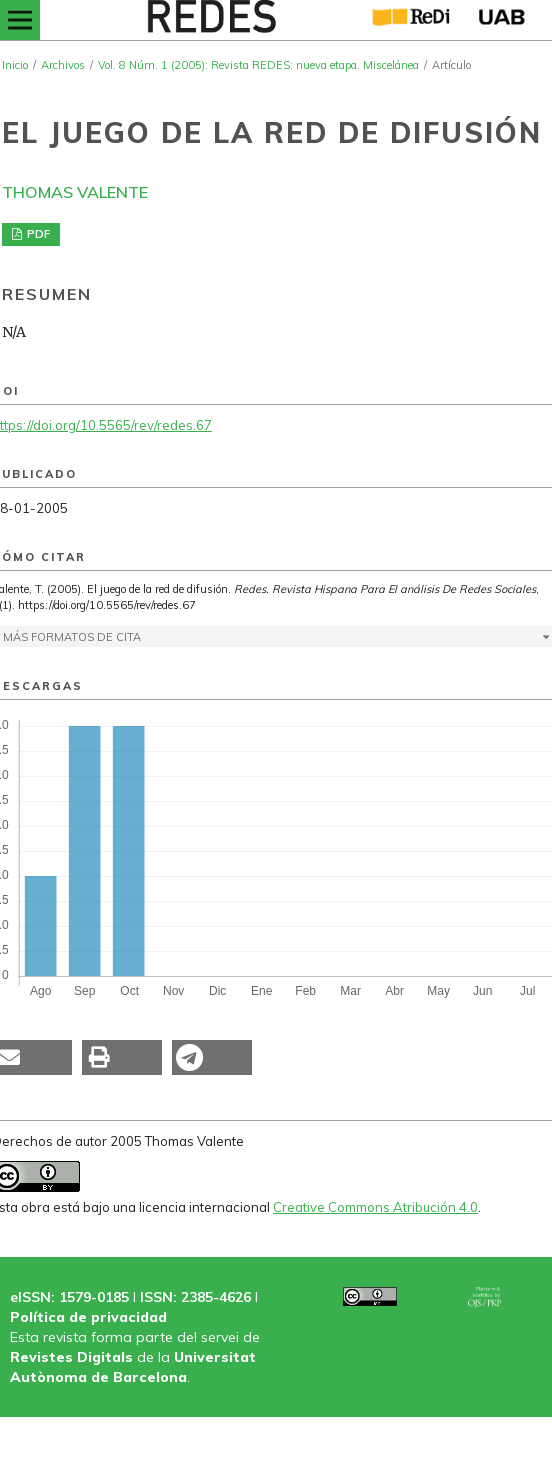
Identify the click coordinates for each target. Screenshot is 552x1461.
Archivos (63, 65)
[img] (210, 20)
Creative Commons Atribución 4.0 (375, 1207)
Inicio (15, 65)
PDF (37, 234)
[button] (122, 1057)
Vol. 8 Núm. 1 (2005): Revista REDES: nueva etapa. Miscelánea (258, 65)
